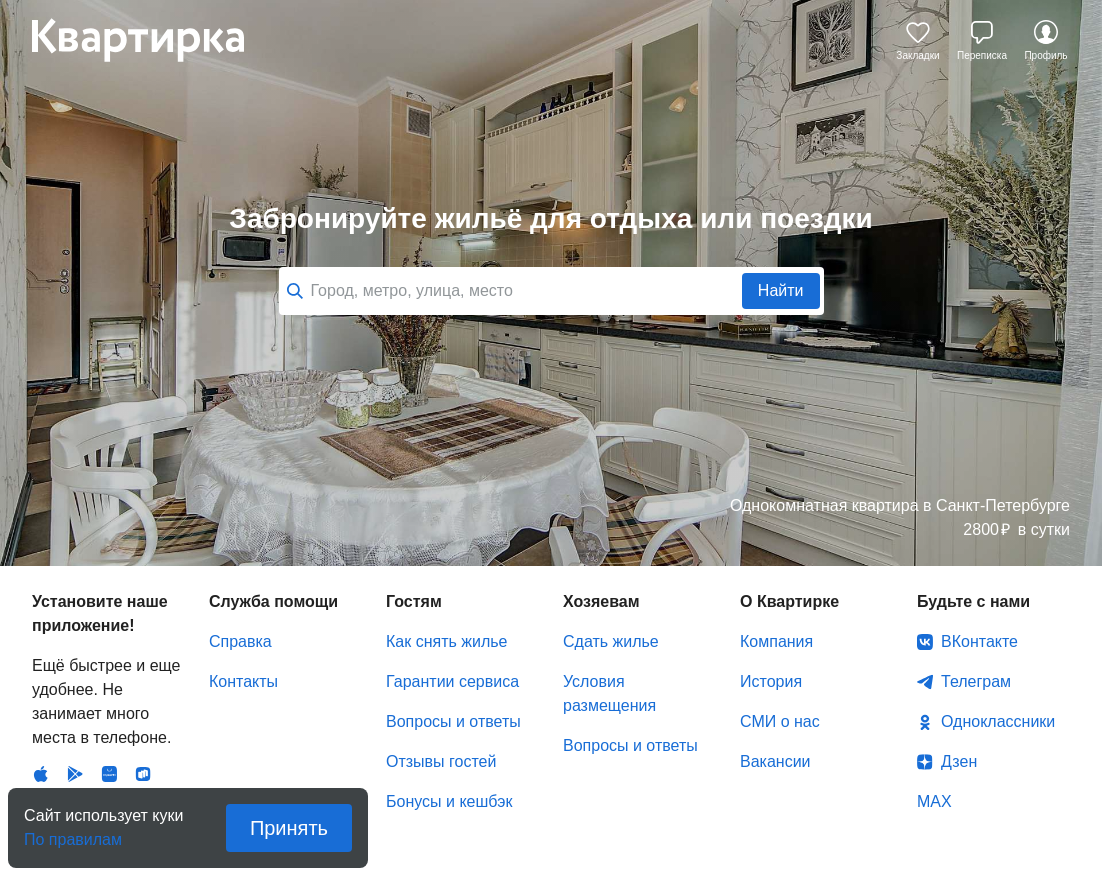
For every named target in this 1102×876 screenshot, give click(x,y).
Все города (652, 274)
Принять (289, 828)
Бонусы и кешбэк (449, 735)
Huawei (109, 636)
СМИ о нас (780, 655)
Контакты (243, 615)
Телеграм (976, 615)
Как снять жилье (446, 575)
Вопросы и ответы (453, 655)
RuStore (143, 636)
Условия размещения (609, 627)
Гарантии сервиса (452, 615)
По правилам (73, 833)
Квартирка (152, 40)
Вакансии (775, 695)
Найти (781, 224)
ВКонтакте (979, 575)
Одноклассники (998, 655)
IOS (41, 636)
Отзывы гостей (441, 695)
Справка (240, 575)
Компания (776, 575)
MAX (934, 735)
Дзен (959, 695)
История (771, 615)
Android (75, 636)
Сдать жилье (611, 575)
